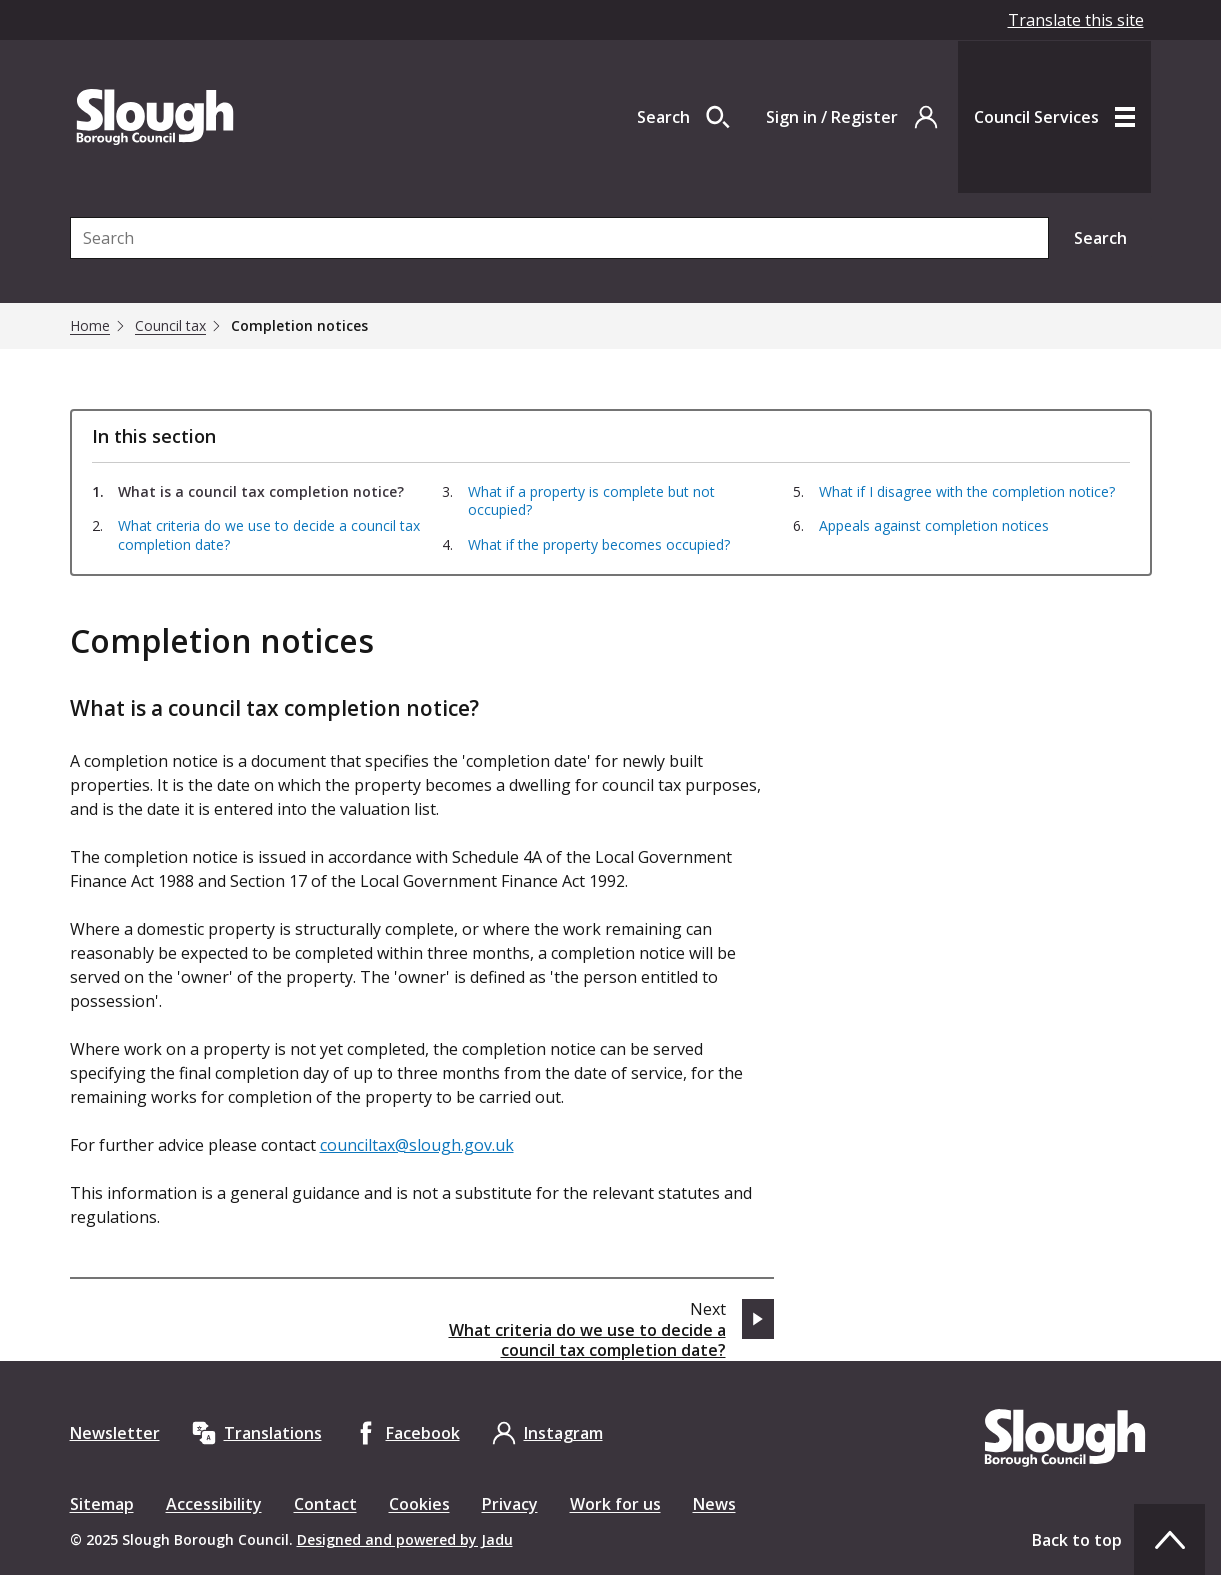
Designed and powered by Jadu (405, 1539)
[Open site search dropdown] (683, 117)
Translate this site (1076, 20)
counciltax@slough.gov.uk (417, 1145)
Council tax (170, 326)
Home (90, 326)
